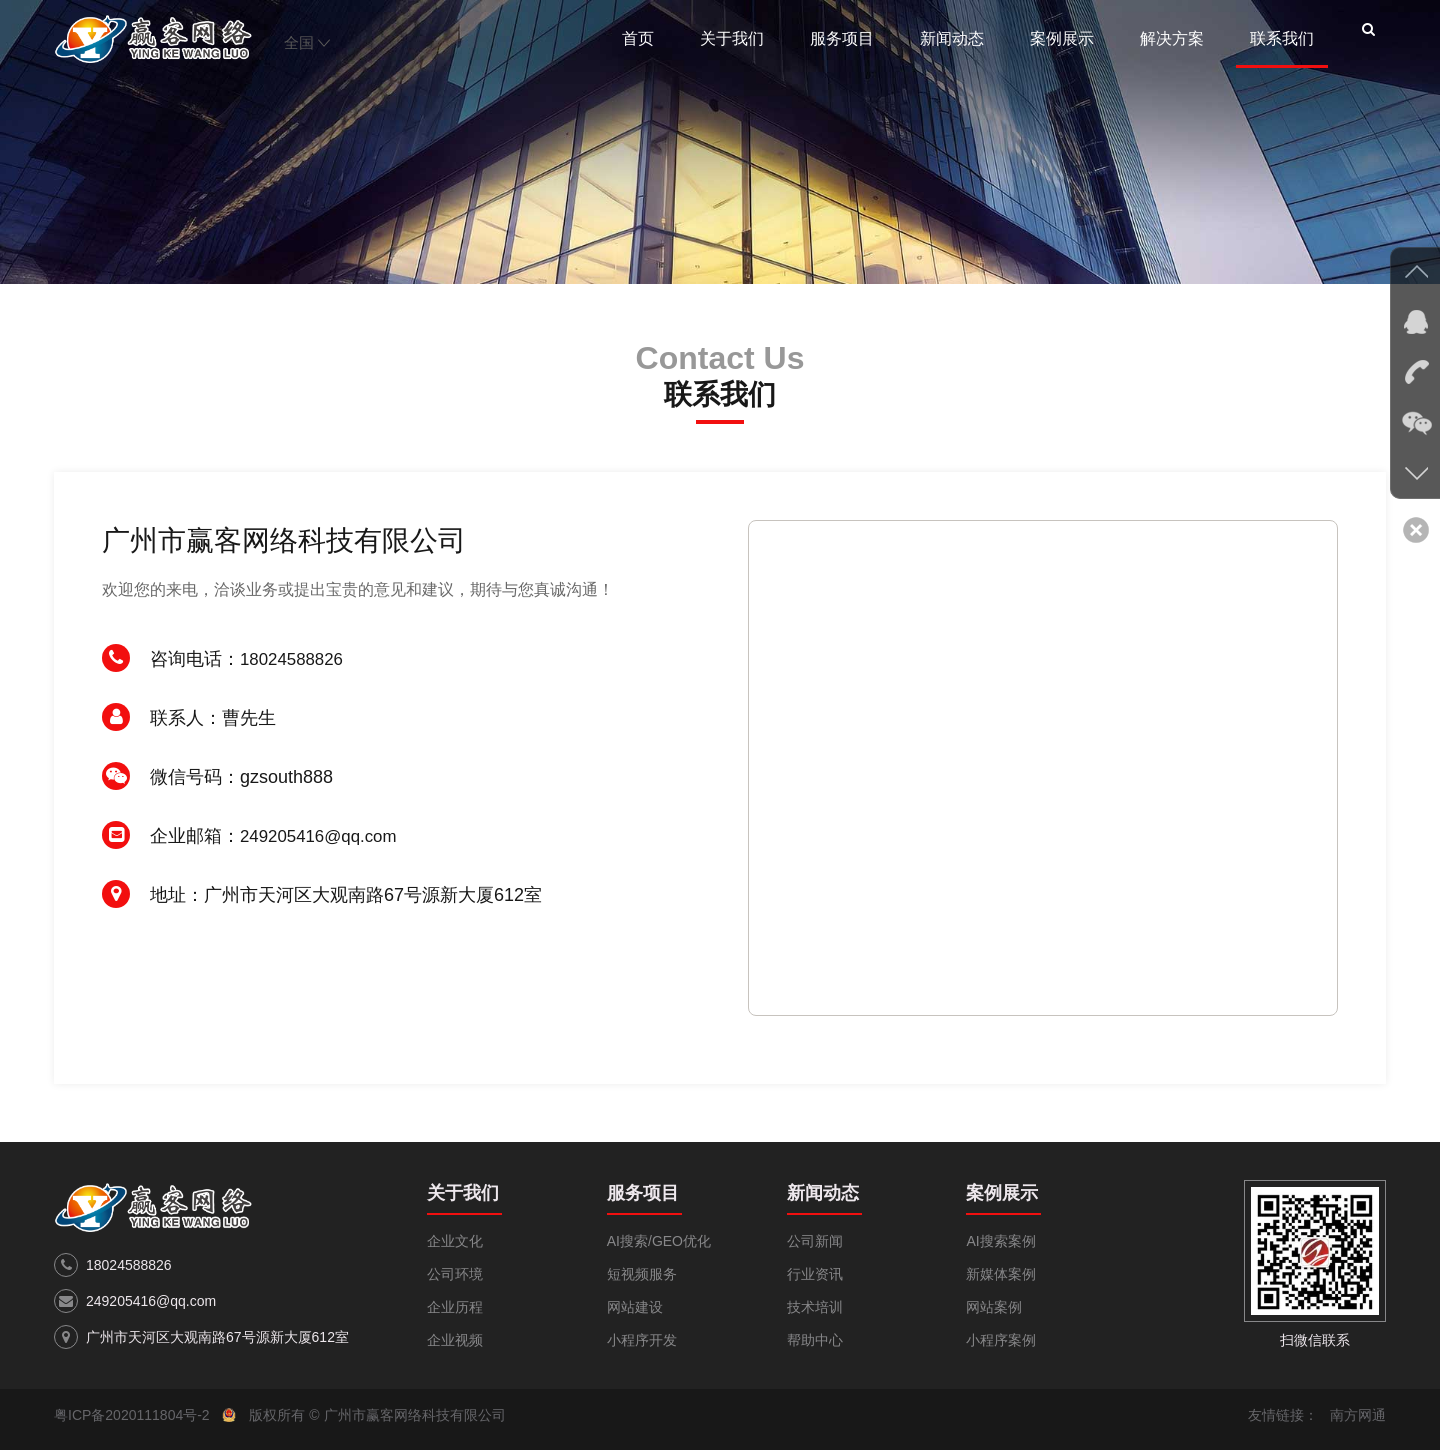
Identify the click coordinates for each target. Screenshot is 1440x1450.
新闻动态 (952, 38)
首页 (638, 38)
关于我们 (732, 38)
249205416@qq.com (323, 836)
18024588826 (295, 659)
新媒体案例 (1001, 1274)
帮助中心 (815, 1340)
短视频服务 (642, 1274)
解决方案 (1172, 38)
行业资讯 (815, 1274)
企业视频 (455, 1340)
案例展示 (1062, 38)
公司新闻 (815, 1241)
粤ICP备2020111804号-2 (132, 1415)
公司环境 (455, 1274)
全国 (307, 42)
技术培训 (815, 1307)
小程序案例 (1001, 1340)
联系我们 (1282, 38)
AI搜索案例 (1000, 1241)
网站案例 (994, 1307)
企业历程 (455, 1307)
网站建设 (635, 1307)
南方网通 (1358, 1415)
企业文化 (455, 1241)
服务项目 (842, 38)
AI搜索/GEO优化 (659, 1241)
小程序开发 (642, 1340)
